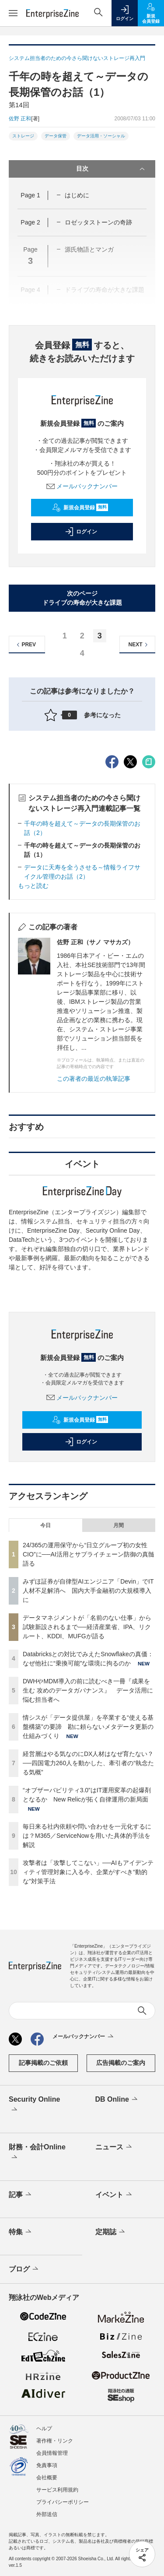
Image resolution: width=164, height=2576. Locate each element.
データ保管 (55, 135)
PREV (25, 644)
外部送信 (46, 2514)
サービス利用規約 (57, 2490)
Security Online (34, 2105)
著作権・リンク (54, 2441)
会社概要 (46, 2477)
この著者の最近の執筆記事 (93, 1078)
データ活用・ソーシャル (101, 135)
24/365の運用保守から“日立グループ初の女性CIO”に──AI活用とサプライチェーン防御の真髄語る (88, 1554)
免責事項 (46, 2465)
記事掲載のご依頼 (43, 2062)
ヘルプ (44, 2428)
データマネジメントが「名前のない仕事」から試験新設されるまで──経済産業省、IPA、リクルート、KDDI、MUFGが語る (87, 1627)
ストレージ (23, 135)
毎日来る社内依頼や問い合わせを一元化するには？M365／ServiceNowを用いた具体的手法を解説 (87, 1835)
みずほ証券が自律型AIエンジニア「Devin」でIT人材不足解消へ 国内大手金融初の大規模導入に (88, 1590)
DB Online (117, 2099)
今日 (45, 1525)
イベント (114, 2194)
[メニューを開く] (13, 13)
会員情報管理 (52, 2453)
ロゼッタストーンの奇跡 (98, 222)
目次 (111, 169)
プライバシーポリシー (62, 2502)
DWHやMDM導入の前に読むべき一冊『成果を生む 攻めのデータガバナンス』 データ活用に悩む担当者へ (88, 1690)
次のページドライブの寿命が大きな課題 (82, 598)
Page (30, 195)
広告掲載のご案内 (120, 2062)
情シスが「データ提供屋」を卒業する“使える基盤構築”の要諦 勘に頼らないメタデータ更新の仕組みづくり (88, 1726)
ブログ (24, 2269)
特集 (21, 2232)
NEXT (139, 644)
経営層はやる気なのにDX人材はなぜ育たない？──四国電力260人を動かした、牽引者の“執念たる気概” (88, 1763)
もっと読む (33, 885)
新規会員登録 (80, 507)
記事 (21, 2194)
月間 (118, 1525)
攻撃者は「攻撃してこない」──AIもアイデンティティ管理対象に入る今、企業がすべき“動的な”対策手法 (88, 1872)
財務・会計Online (37, 2152)
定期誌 (110, 2232)
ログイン (81, 531)
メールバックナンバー (82, 486)
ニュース (114, 2147)
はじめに (77, 195)
